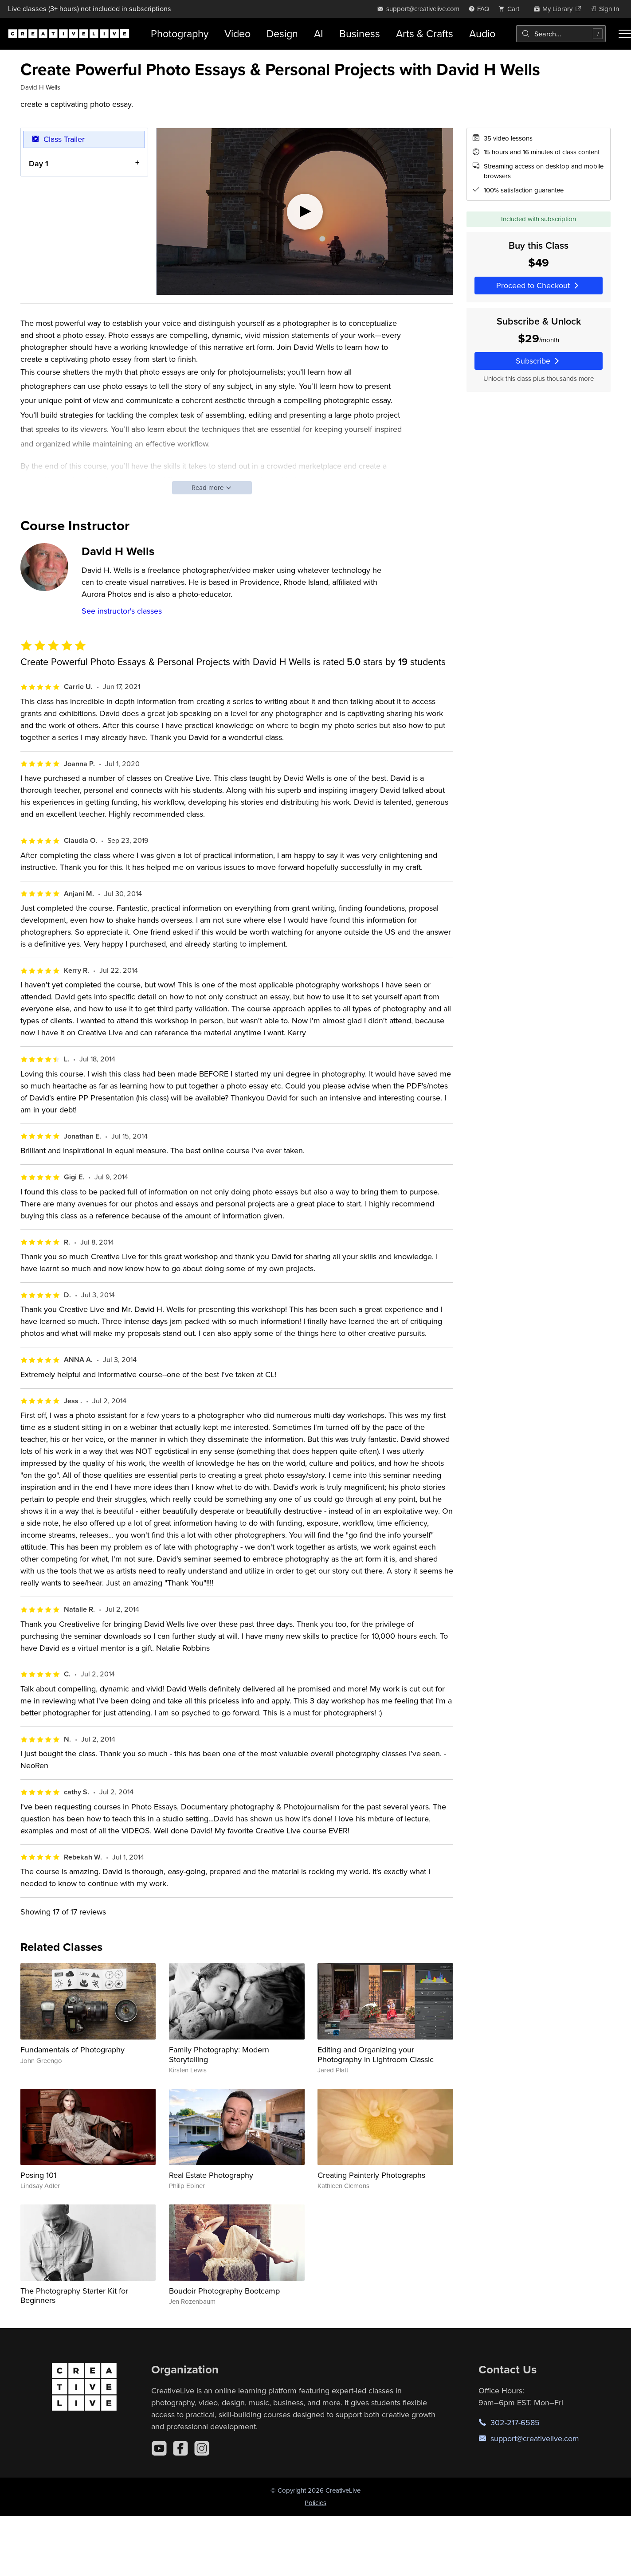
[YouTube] (159, 2448)
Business (359, 33)
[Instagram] (202, 2448)
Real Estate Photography (211, 2175)
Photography (179, 33)
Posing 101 (38, 2175)
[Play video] (305, 211)
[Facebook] (180, 2448)
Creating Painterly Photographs (371, 2175)
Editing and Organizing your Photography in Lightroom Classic (375, 2054)
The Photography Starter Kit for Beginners (74, 2295)
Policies (315, 2502)
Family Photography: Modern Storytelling (219, 2054)
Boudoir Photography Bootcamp (224, 2290)
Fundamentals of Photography (72, 2049)
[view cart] (511, 9)
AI (318, 33)
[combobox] (561, 34)
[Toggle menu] (625, 34)
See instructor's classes (122, 610)
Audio (482, 33)
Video (237, 33)
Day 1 (38, 162)
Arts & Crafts (424, 33)
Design (282, 33)
